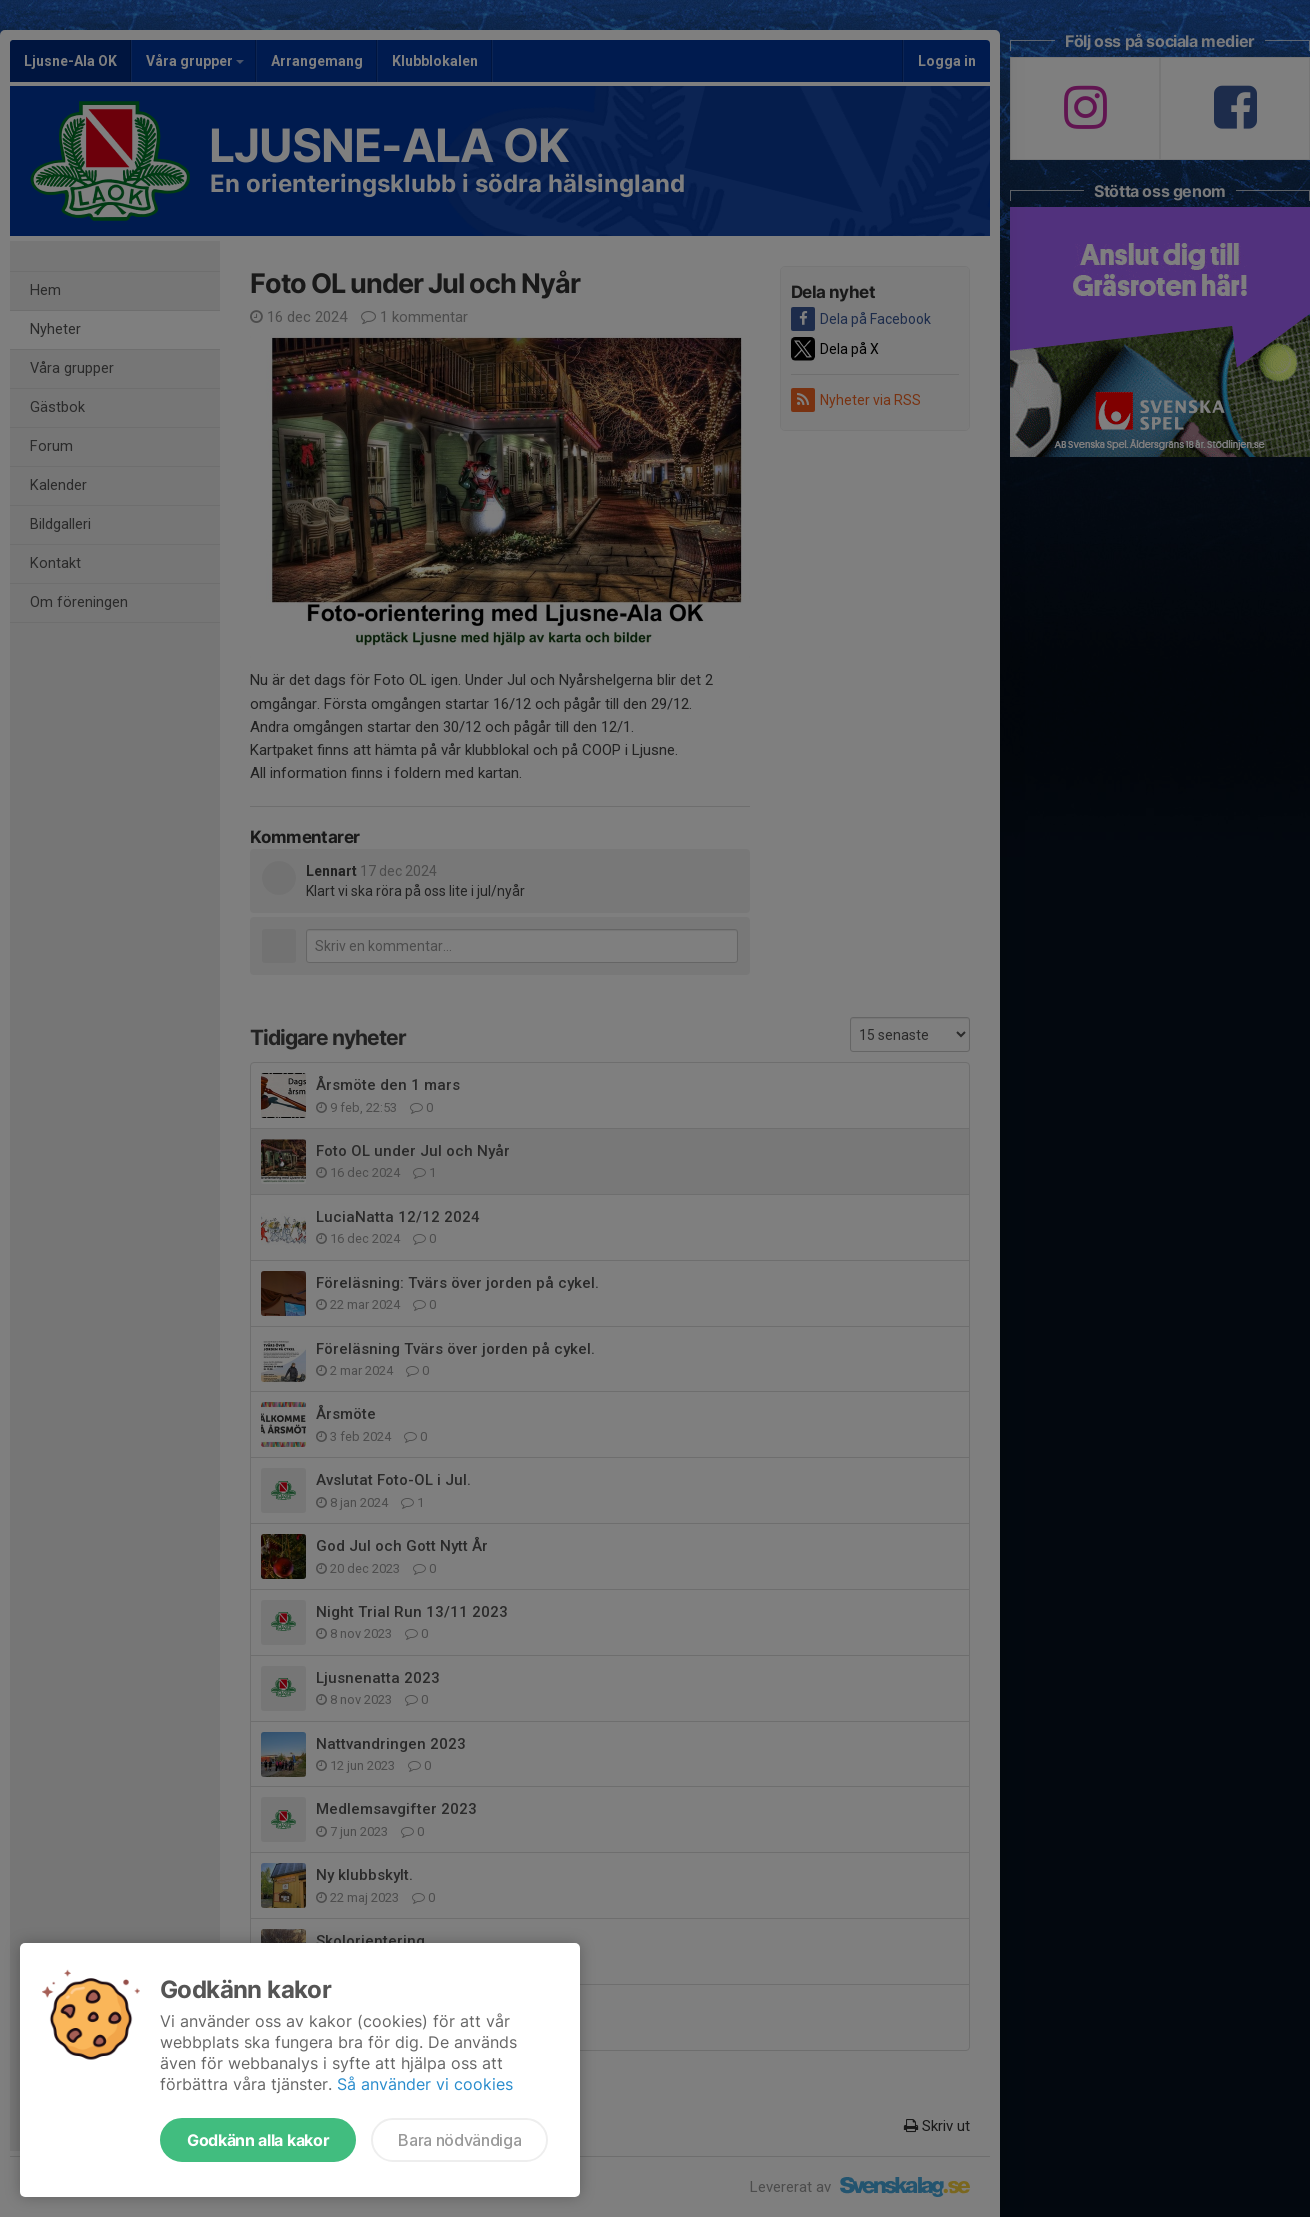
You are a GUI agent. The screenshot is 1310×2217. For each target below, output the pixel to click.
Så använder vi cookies (425, 2084)
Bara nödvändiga (459, 2140)
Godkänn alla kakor (258, 2140)
